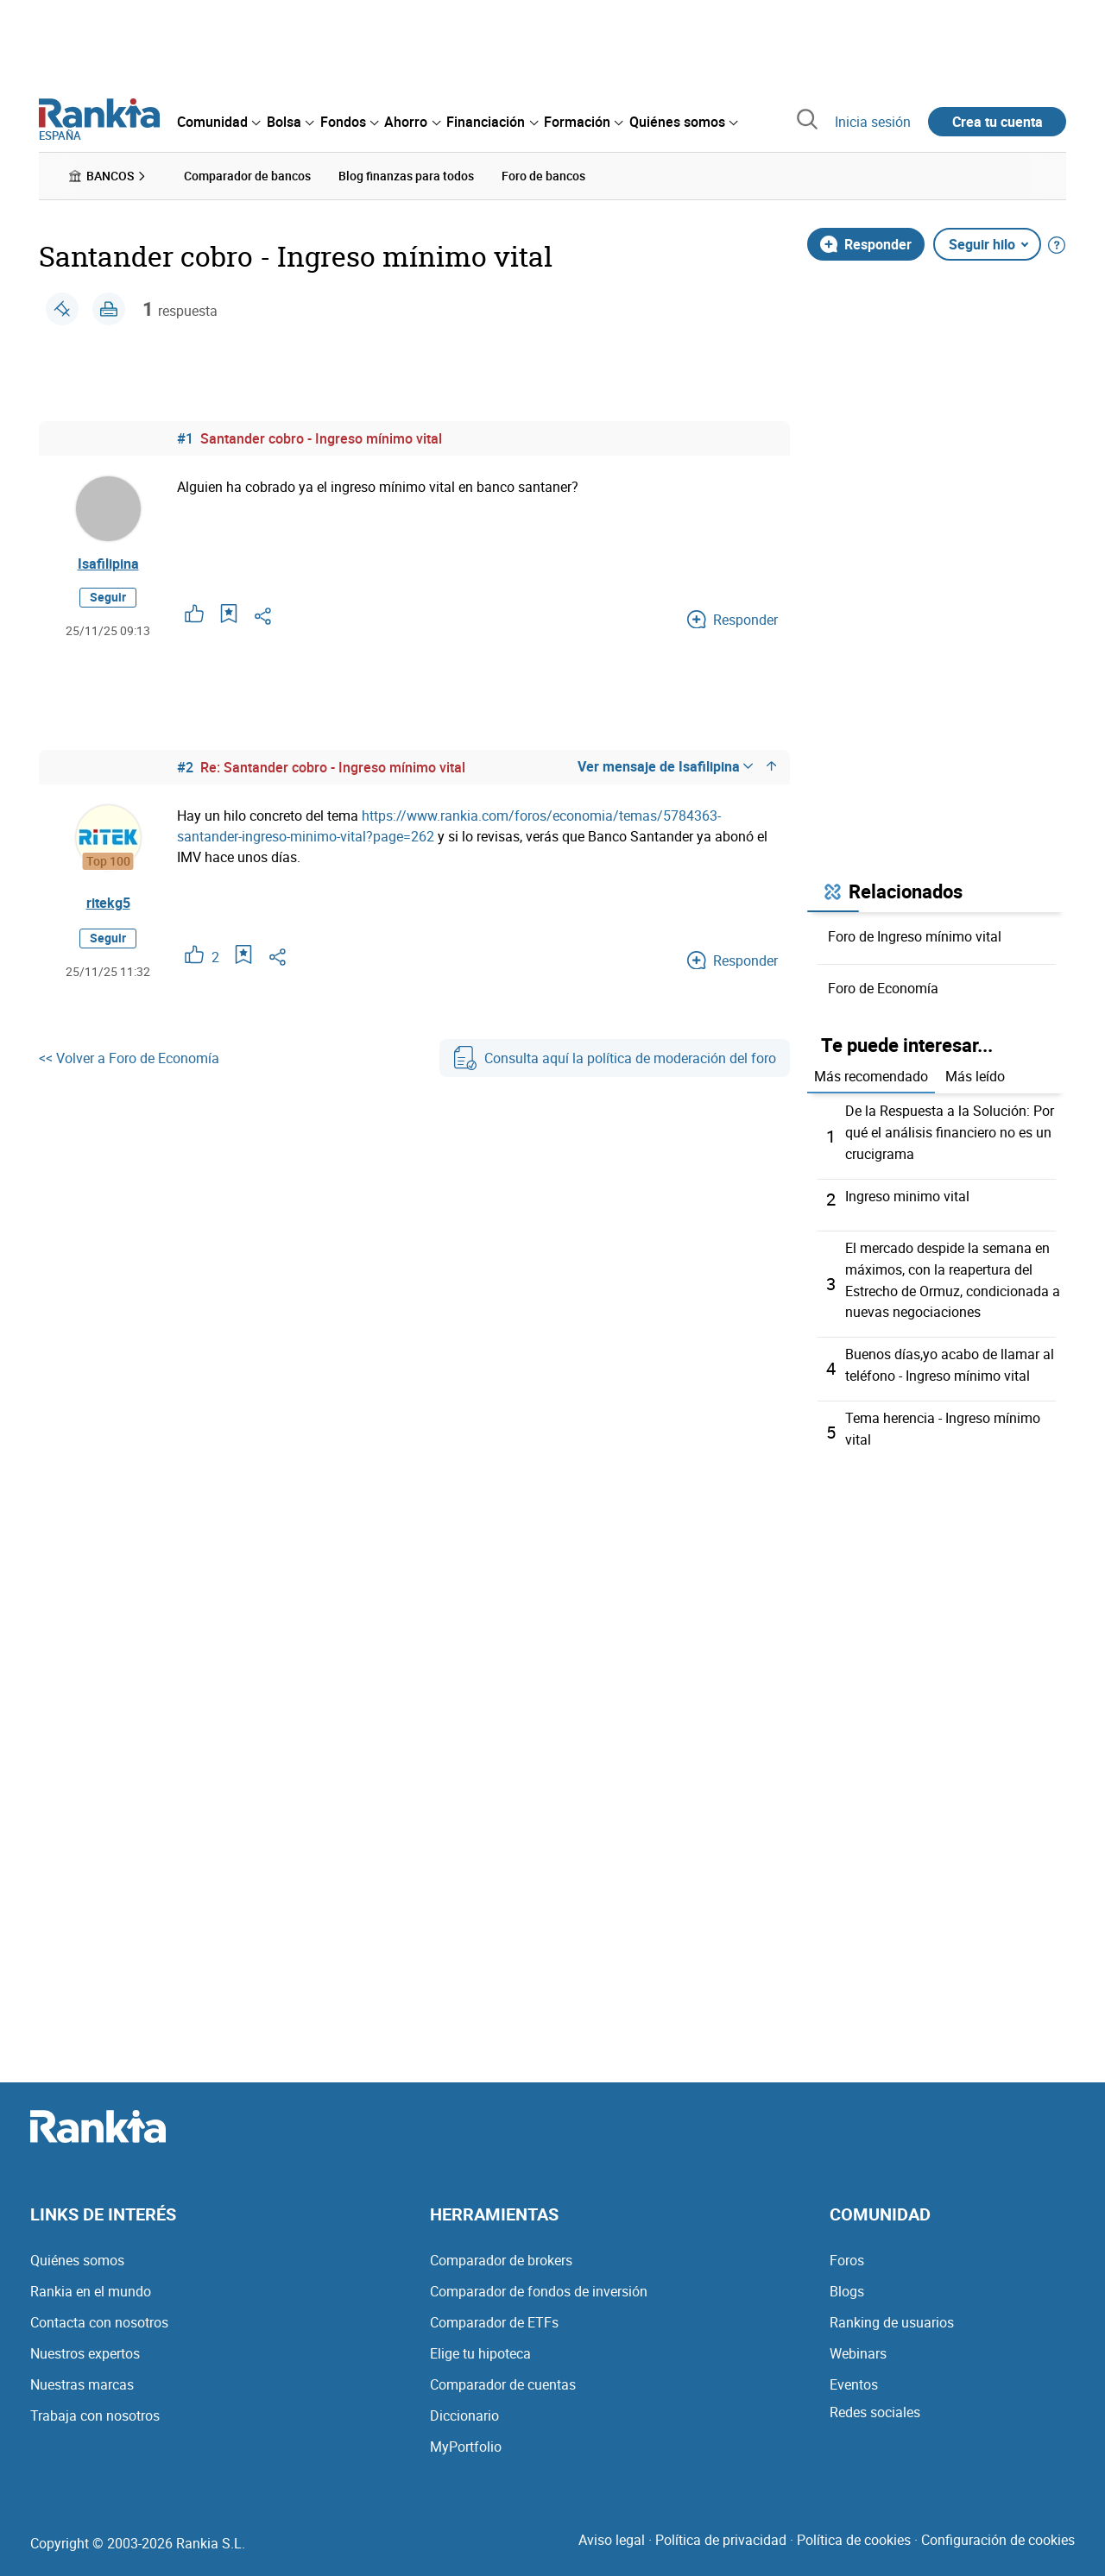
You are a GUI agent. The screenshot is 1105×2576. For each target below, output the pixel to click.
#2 (185, 768)
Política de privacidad (720, 2531)
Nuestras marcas (82, 2375)
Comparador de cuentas (503, 2375)
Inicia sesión (873, 121)
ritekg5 (108, 903)
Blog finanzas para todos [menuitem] (406, 175)
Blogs (847, 2282)
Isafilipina (108, 563)
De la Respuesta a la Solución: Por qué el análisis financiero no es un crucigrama (949, 1131)
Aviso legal (611, 2531)
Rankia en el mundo (90, 2282)
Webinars (858, 2344)
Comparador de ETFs (494, 2313)
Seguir (108, 597)
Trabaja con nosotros (95, 2406)
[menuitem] (218, 121)
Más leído (975, 1076)
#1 (185, 437)
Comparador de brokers (501, 2251)
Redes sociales (875, 2403)
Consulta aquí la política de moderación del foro (614, 1059)
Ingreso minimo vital (907, 1193)
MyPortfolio (466, 2437)
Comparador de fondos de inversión (538, 2282)
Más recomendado (871, 1076)
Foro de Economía (883, 987)
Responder (866, 243)
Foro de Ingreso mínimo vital (914, 935)
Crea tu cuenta (997, 121)
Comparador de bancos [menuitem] (247, 175)
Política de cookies (854, 2531)
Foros (847, 2251)
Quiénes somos (77, 2251)
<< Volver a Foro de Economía (129, 1058)
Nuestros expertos (85, 2344)
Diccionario (464, 2406)
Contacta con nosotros (99, 2313)
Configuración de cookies (998, 2531)
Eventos (854, 2375)
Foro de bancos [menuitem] (543, 175)
